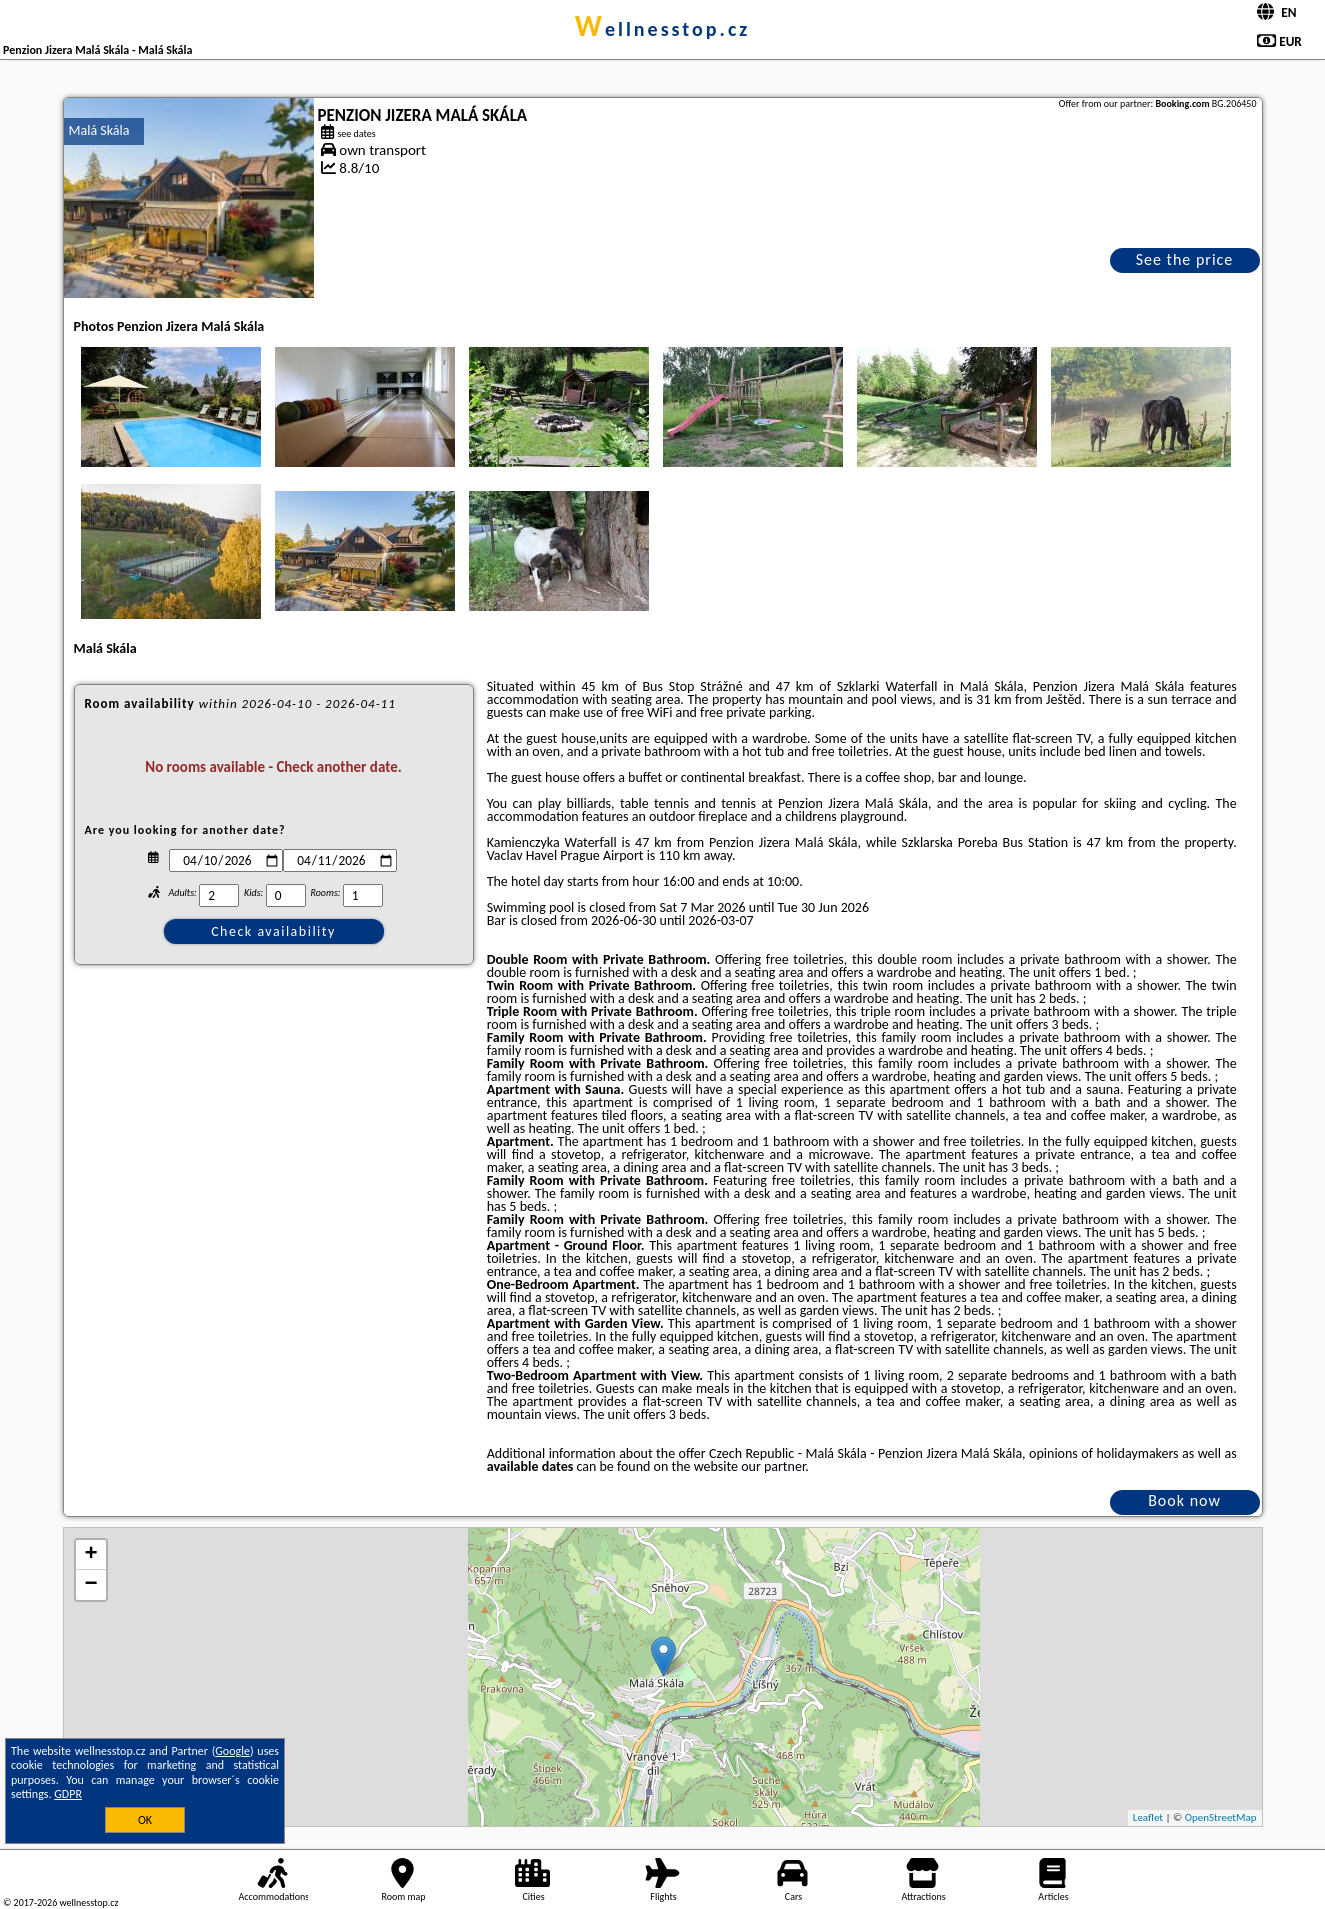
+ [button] (90, 1555)
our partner (773, 1466)
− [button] (90, 1585)
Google (232, 1751)
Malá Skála (99, 130)
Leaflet (1148, 1817)
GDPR (68, 1794)
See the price (1185, 259)
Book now (1184, 1500)
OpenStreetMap (1221, 1817)
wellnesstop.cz (663, 29)
